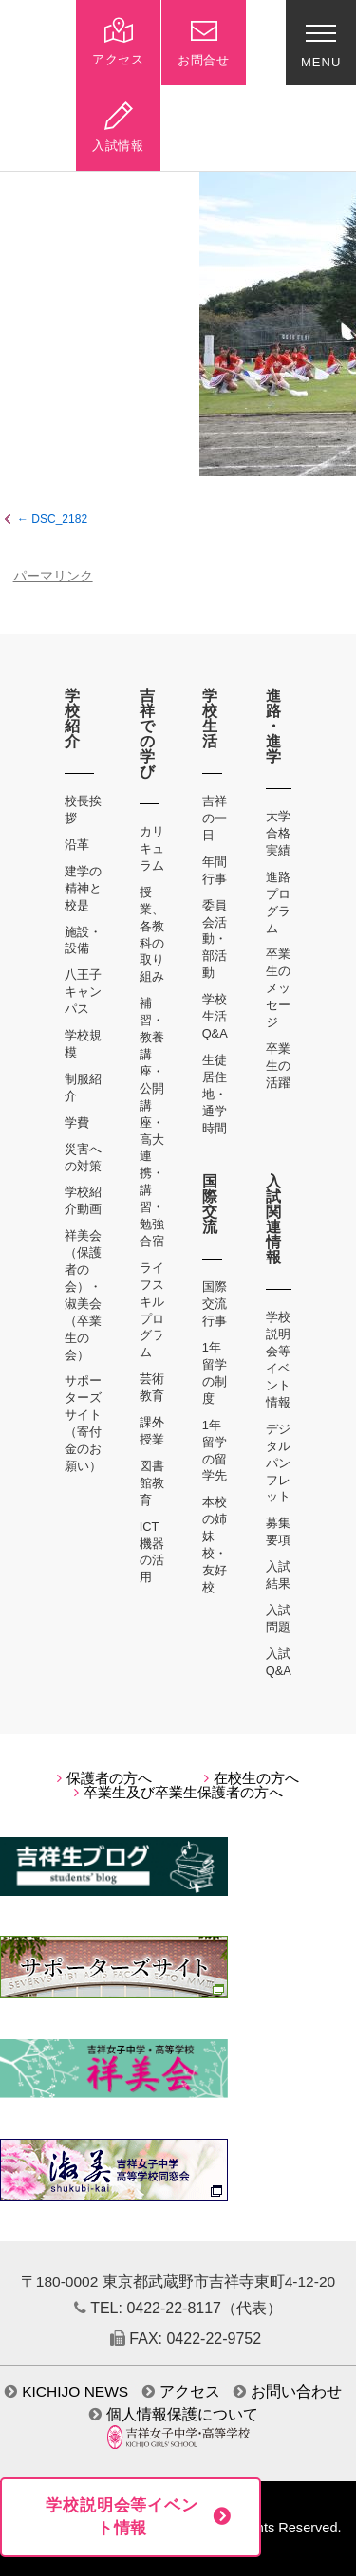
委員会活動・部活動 (214, 939)
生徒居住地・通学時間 (214, 1094)
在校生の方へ (251, 1778)
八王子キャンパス (83, 991)
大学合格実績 (278, 833)
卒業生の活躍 (278, 1065)
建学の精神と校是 (83, 888)
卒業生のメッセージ (278, 988)
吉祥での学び (148, 734)
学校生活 (210, 718)
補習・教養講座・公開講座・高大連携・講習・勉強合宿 (152, 1122)
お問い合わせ (288, 2391)
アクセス (181, 2391)
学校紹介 (73, 718)
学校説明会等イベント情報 (122, 2516)
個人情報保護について (173, 2414)
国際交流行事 (214, 1303)
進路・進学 (274, 726)
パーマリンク (53, 576)
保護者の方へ (104, 1778)
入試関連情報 (274, 1219)
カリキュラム (152, 848)
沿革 (77, 844)
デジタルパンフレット (278, 1463)
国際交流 (210, 1204)
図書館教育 (152, 1483)
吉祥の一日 (214, 818)
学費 (77, 1122)
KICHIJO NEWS (66, 2391)
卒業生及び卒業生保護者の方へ (178, 1792)
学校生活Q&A (215, 1016)
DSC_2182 (59, 518)
